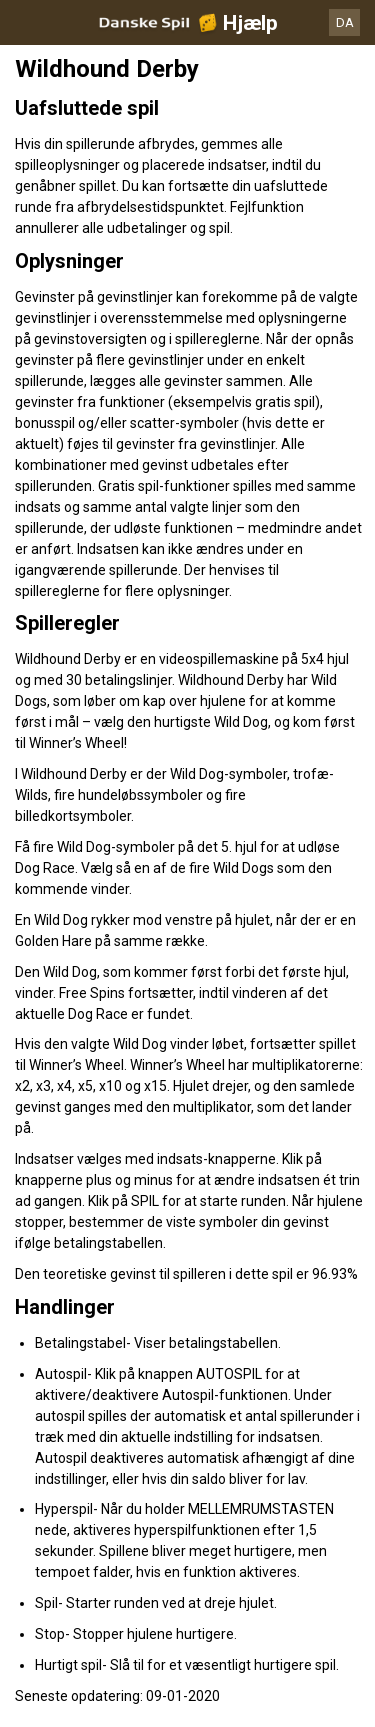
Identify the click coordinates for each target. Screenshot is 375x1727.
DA (345, 22)
